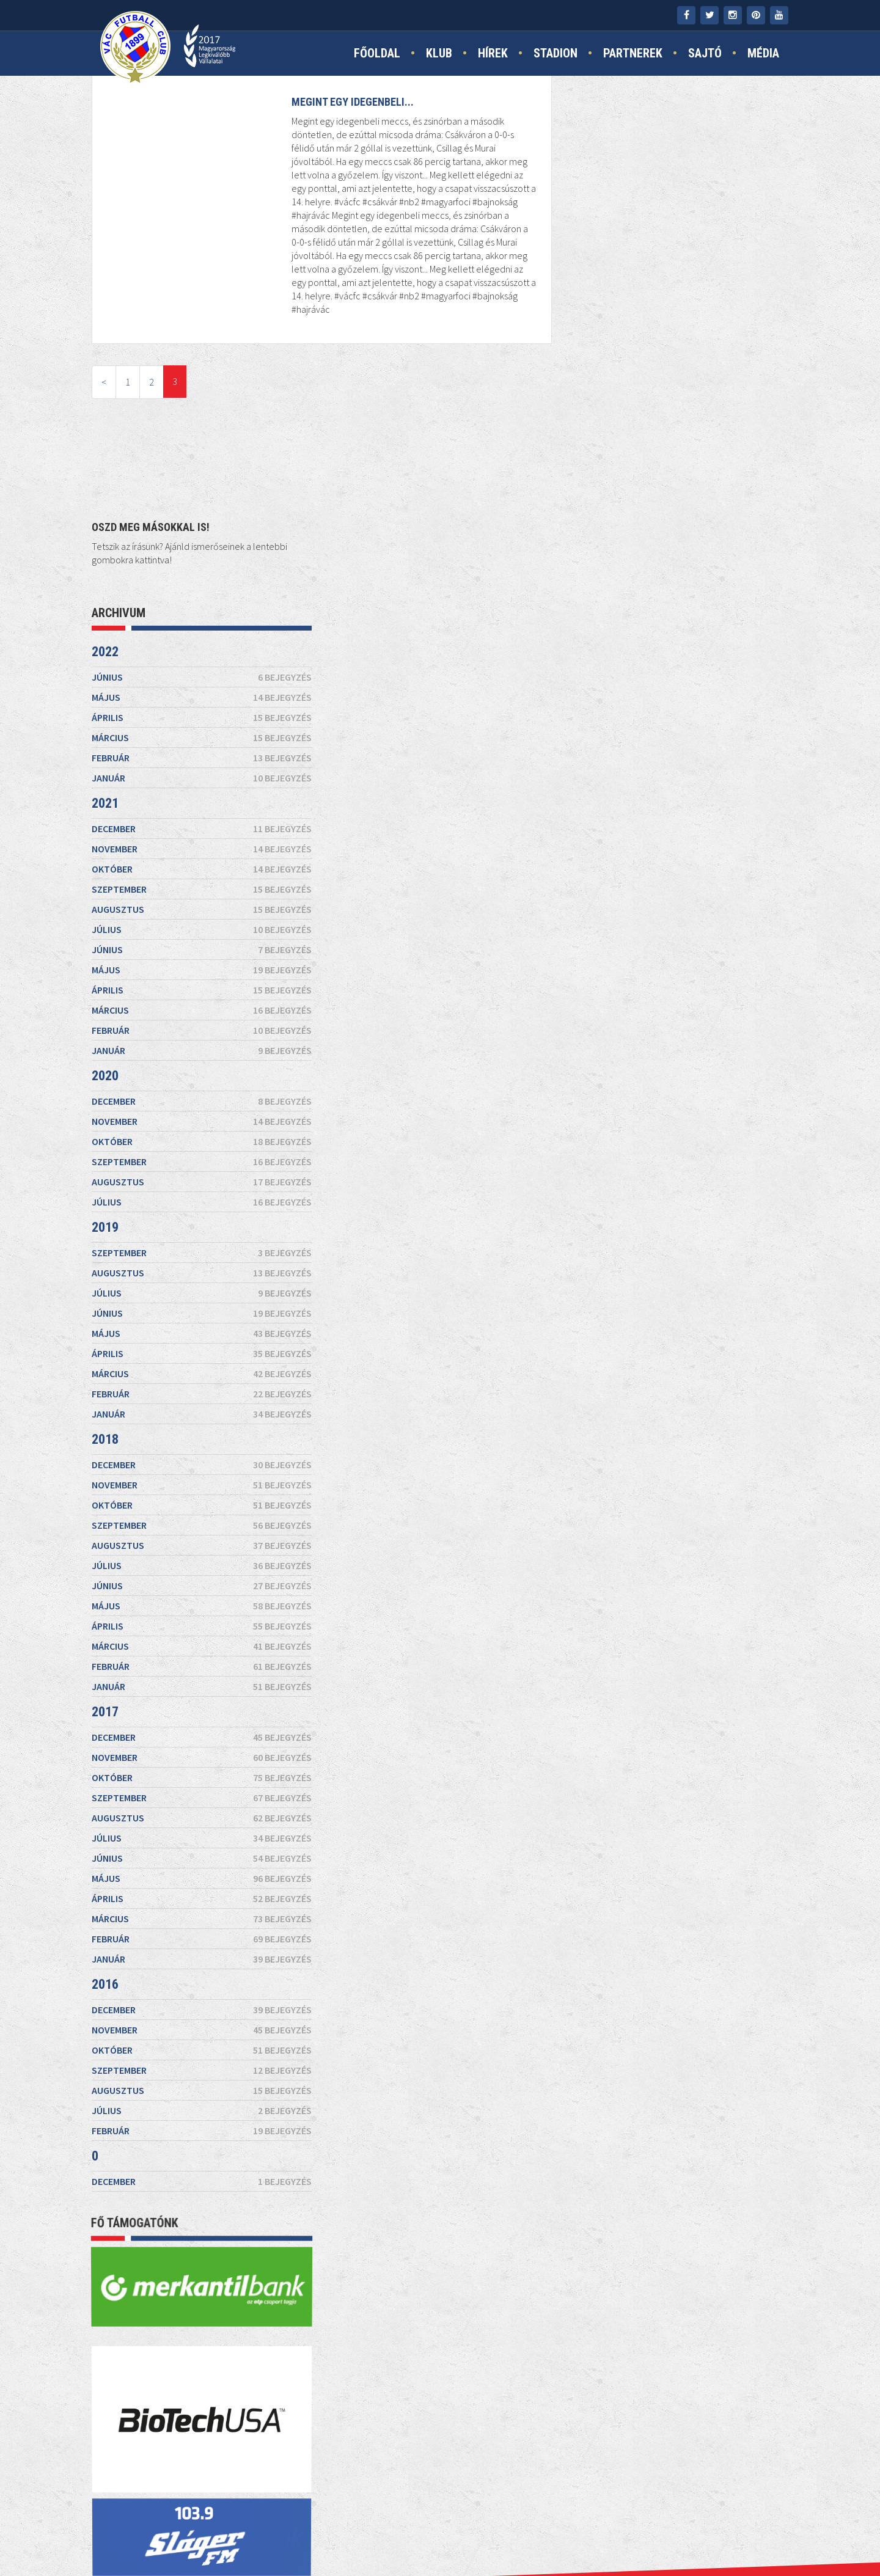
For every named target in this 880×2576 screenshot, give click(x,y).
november (678, 413)
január (678, 342)
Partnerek (632, 53)
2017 (581, 1276)
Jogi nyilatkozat (473, 2534)
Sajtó (705, 53)
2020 (581, 640)
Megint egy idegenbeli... (351, 102)
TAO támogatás (564, 2534)
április (678, 282)
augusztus (678, 474)
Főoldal (377, 53)
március (678, 302)
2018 (581, 1004)
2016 (581, 1549)
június (678, 242)
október (678, 434)
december (678, 393)
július (678, 494)
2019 (581, 792)
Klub (439, 53)
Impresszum (394, 2534)
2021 (581, 368)
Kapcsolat (329, 2534)
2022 (581, 216)
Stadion (556, 53)
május (678, 262)
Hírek (493, 53)
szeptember (678, 454)
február (678, 322)
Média (763, 53)
